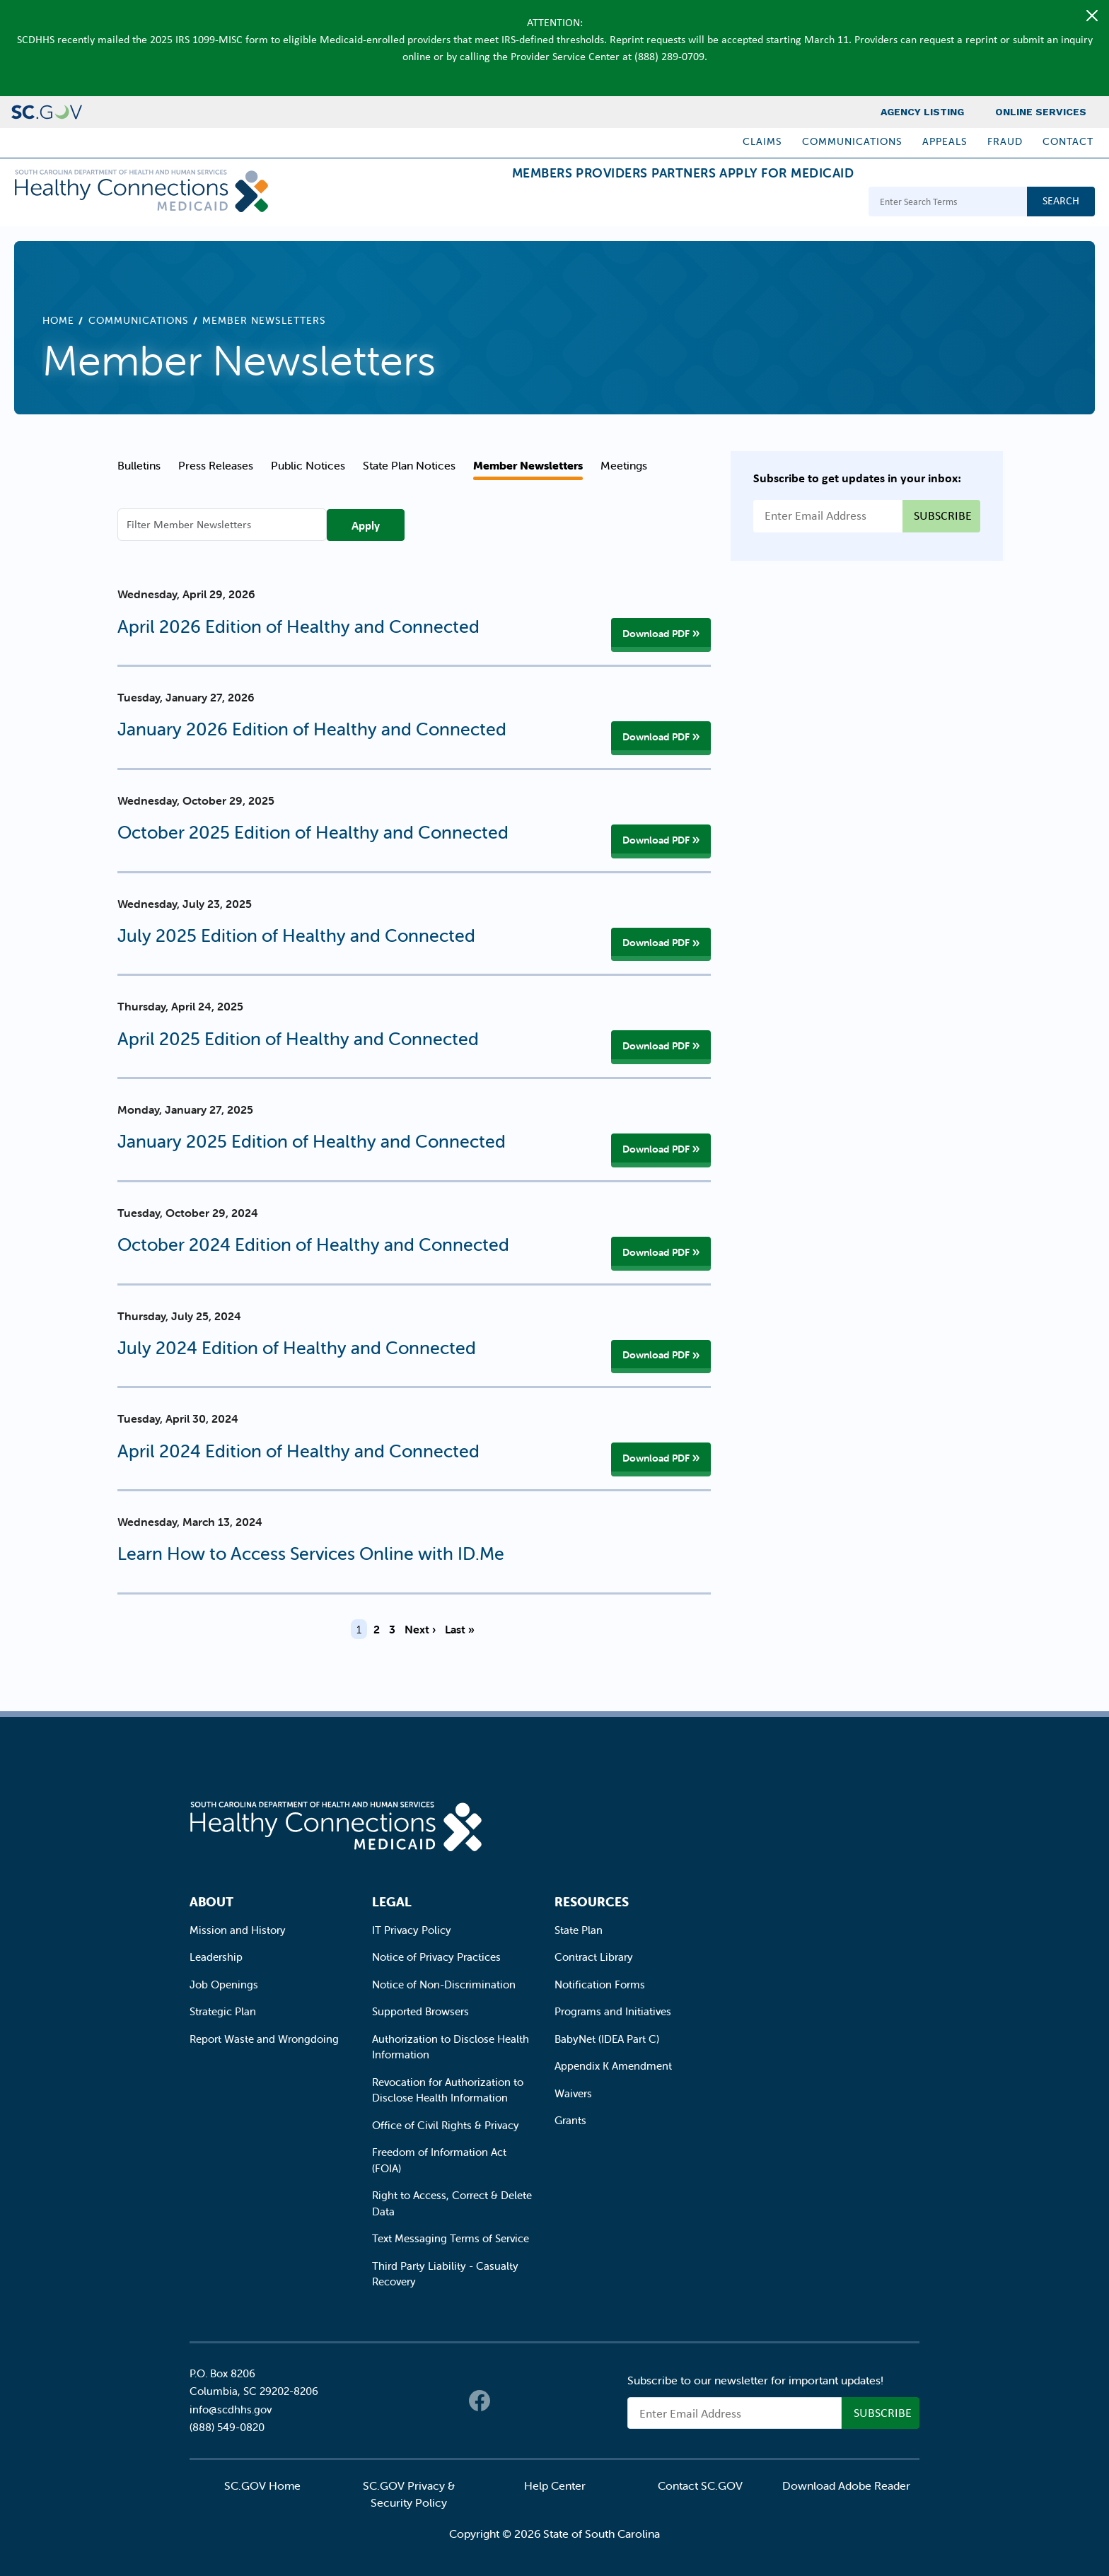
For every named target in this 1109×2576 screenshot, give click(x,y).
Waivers (573, 2093)
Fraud (1005, 141)
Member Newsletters (528, 465)
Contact (1068, 141)
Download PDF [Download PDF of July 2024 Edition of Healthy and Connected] (656, 1354)
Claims (762, 141)
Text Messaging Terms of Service (450, 2238)
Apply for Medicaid (776, 203)
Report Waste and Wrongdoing (264, 2039)
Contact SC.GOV (700, 2485)
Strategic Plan (223, 2011)
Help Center (555, 2485)
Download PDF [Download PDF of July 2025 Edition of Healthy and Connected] (656, 942)
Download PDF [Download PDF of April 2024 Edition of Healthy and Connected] (656, 1458)
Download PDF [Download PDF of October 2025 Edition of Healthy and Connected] (656, 840)
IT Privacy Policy (411, 1930)
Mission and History (238, 1930)
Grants (570, 2120)
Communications (852, 141)
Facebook (479, 2400)
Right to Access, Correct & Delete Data (452, 2203)
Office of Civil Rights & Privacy (445, 2125)
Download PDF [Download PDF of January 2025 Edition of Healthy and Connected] (656, 1149)
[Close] (1092, 15)
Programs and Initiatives (612, 2011)
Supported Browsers (420, 2011)
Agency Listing (922, 111)
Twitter (507, 2400)
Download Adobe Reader (846, 2485)
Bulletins (139, 465)
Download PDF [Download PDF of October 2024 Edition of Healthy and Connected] (656, 1252)
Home (58, 320)
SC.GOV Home (262, 2485)
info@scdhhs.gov (231, 2409)
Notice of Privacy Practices (436, 1957)
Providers (558, 203)
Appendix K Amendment (613, 2066)
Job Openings (224, 1984)
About (211, 1902)
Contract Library (593, 1957)
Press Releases (215, 465)
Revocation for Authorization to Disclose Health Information (447, 2090)
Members (466, 203)
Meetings (623, 465)
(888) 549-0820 (227, 2427)
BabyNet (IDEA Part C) (606, 2039)
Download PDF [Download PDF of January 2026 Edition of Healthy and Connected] (656, 736)
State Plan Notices (409, 465)
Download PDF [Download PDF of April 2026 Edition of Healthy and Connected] (656, 633)
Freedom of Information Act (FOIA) (439, 2160)
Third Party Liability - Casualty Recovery (445, 2274)
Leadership (216, 1957)
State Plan (578, 1930)
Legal (392, 1902)
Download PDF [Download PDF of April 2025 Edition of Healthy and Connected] (656, 1045)
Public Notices (308, 465)
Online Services (1040, 111)
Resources (591, 1902)
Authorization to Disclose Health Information (450, 2047)
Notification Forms (599, 1984)
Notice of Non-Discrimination (444, 1984)
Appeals (945, 141)
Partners (651, 203)
